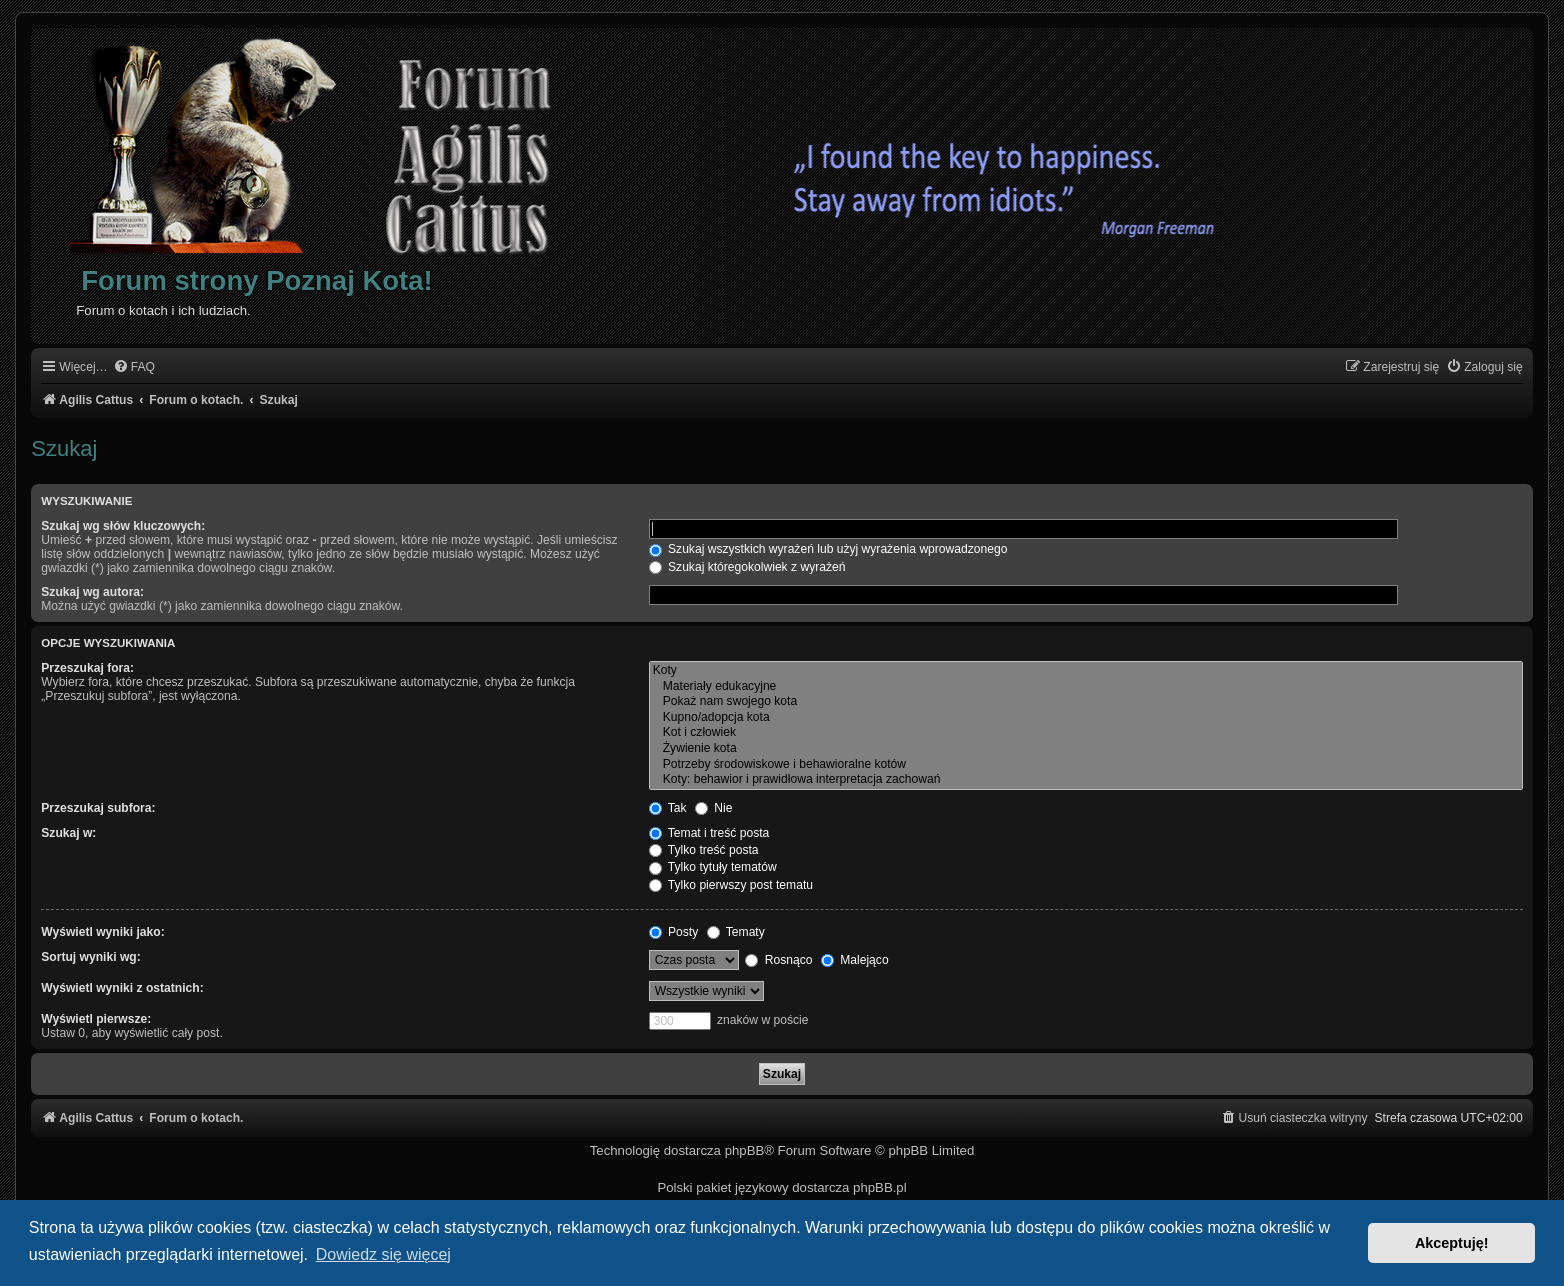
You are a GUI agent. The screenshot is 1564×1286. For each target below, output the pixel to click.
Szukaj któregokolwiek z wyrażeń (747, 567)
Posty (674, 932)
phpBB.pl (880, 1187)
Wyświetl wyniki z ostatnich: (122, 988)
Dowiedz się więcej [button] (383, 1254)
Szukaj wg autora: (92, 592)
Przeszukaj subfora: (98, 808)
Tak (668, 808)
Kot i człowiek (1086, 733)
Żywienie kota (1086, 749)
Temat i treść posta (709, 833)
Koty (1086, 671)
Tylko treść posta (704, 850)
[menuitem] (134, 367)
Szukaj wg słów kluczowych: (123, 526)
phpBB (745, 1150)
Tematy (736, 932)
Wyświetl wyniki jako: (102, 932)
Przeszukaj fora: (87, 668)
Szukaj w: (68, 833)
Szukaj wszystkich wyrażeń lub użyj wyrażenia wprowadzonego (828, 549)
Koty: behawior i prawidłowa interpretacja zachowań (1086, 780)
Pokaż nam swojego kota (1086, 702)
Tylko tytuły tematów (713, 867)
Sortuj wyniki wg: (90, 957)
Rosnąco (778, 960)
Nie (714, 808)
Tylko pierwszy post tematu (731, 885)
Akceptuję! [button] (1452, 1243)
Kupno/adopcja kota (1086, 718)
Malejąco (855, 960)
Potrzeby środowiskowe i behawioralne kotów (1086, 765)
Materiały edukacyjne (1086, 687)
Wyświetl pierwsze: (96, 1019)
